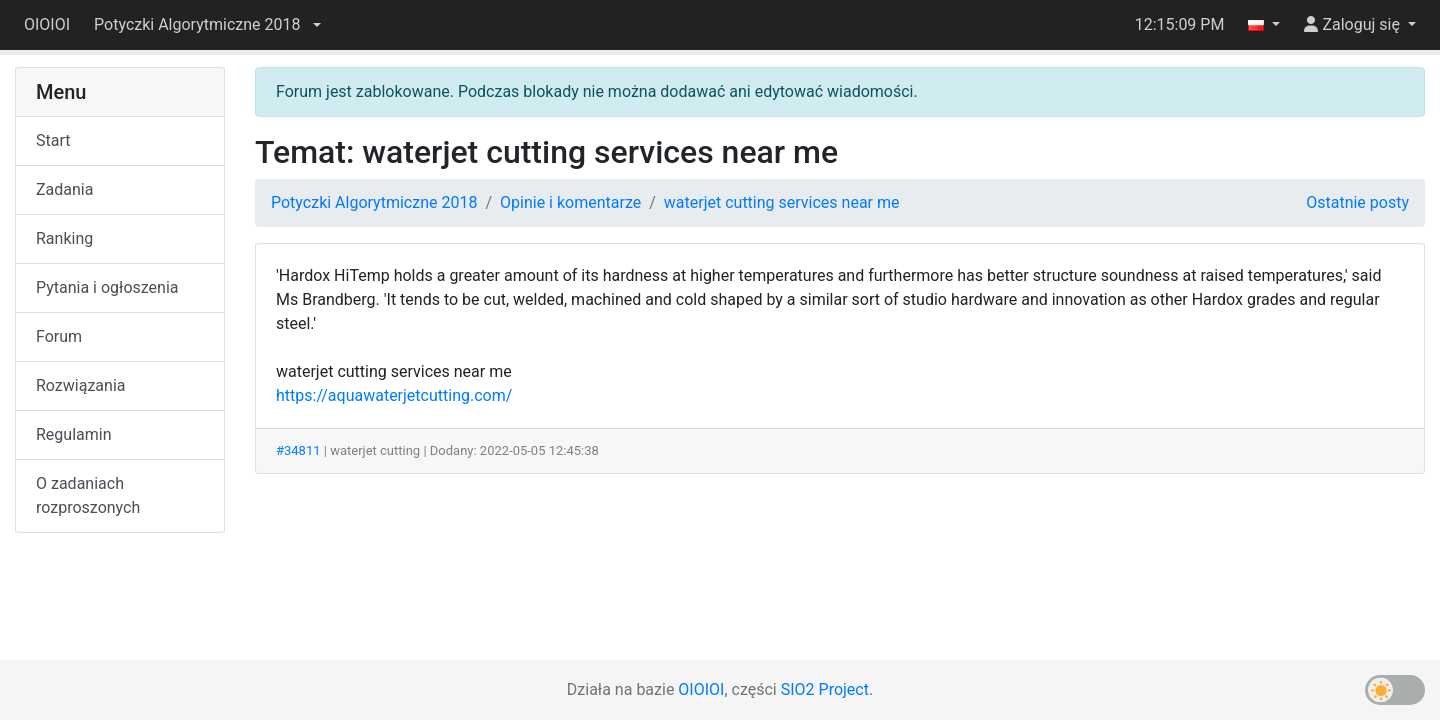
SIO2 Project (825, 689)
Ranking (64, 238)
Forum (59, 336)
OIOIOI (47, 24)
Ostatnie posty (1357, 202)
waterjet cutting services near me (782, 202)
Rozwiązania (80, 385)
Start (53, 140)
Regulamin (74, 434)
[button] (207, 25)
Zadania (64, 189)
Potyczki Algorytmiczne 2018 (374, 202)
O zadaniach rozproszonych (88, 495)
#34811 (298, 450)
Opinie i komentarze (570, 202)
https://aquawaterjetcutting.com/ (394, 395)
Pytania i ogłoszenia (107, 287)
